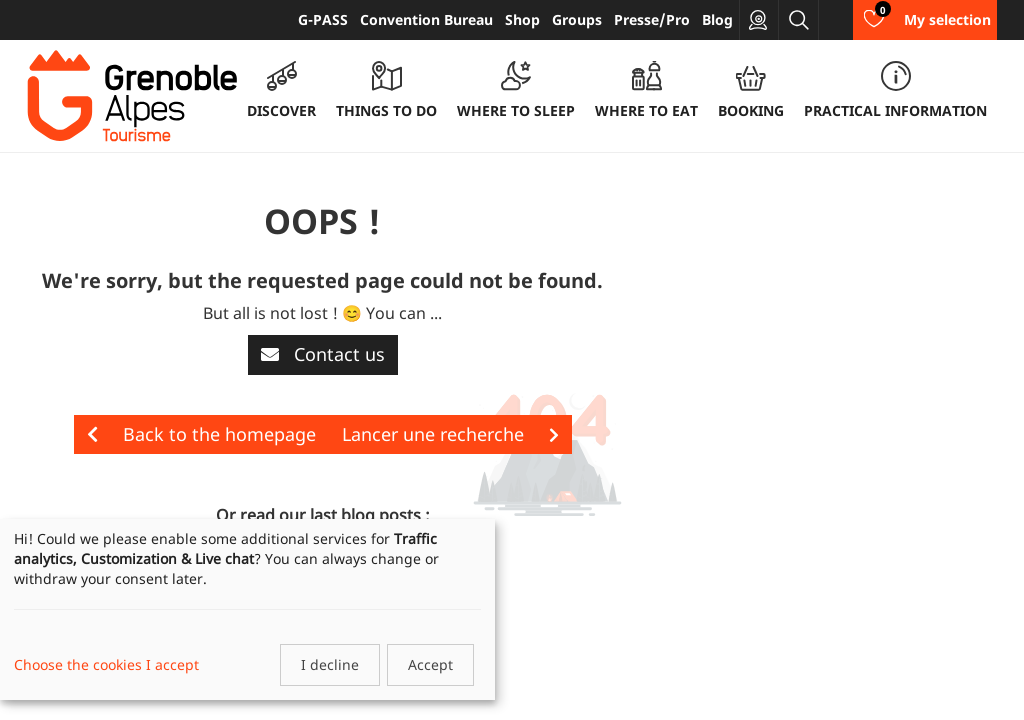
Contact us (323, 354)
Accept (430, 664)
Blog (717, 19)
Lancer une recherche (450, 434)
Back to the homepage (201, 434)
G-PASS (323, 19)
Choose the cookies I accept (106, 664)
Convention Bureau (426, 19)
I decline (330, 664)
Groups (577, 19)
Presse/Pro (652, 19)
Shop (522, 19)
